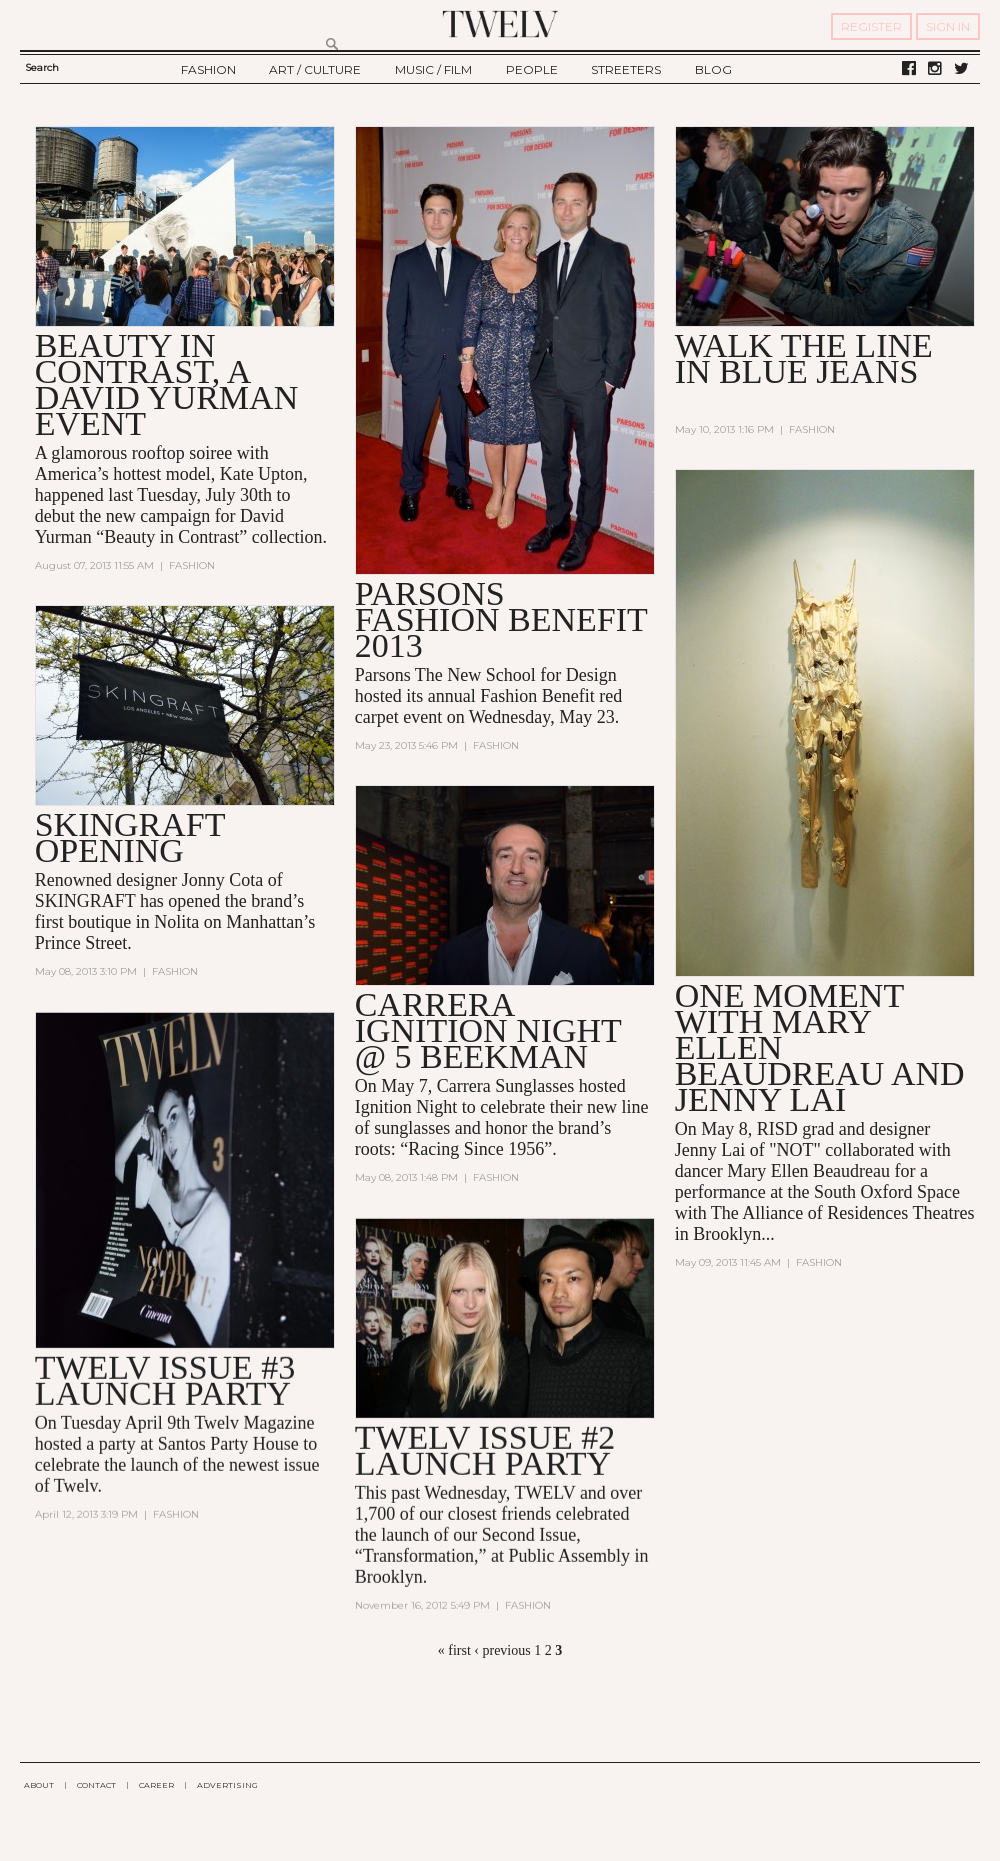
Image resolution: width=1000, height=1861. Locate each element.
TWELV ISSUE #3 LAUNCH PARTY (165, 1380)
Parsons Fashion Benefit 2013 (501, 619)
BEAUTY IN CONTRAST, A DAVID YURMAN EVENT (167, 384)
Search (42, 67)
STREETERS (626, 69)
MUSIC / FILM (433, 69)
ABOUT (39, 1785)
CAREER (156, 1785)
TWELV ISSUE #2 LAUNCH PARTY (485, 1450)
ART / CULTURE (315, 69)
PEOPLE (532, 69)
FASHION (208, 69)
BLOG (713, 69)
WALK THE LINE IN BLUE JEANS (804, 358)
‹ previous (502, 1650)
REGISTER (871, 26)
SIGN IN (948, 26)
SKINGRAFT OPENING (130, 837)
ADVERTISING (227, 1785)
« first (454, 1650)
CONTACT (96, 1785)
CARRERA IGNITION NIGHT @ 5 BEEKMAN (488, 1030)
